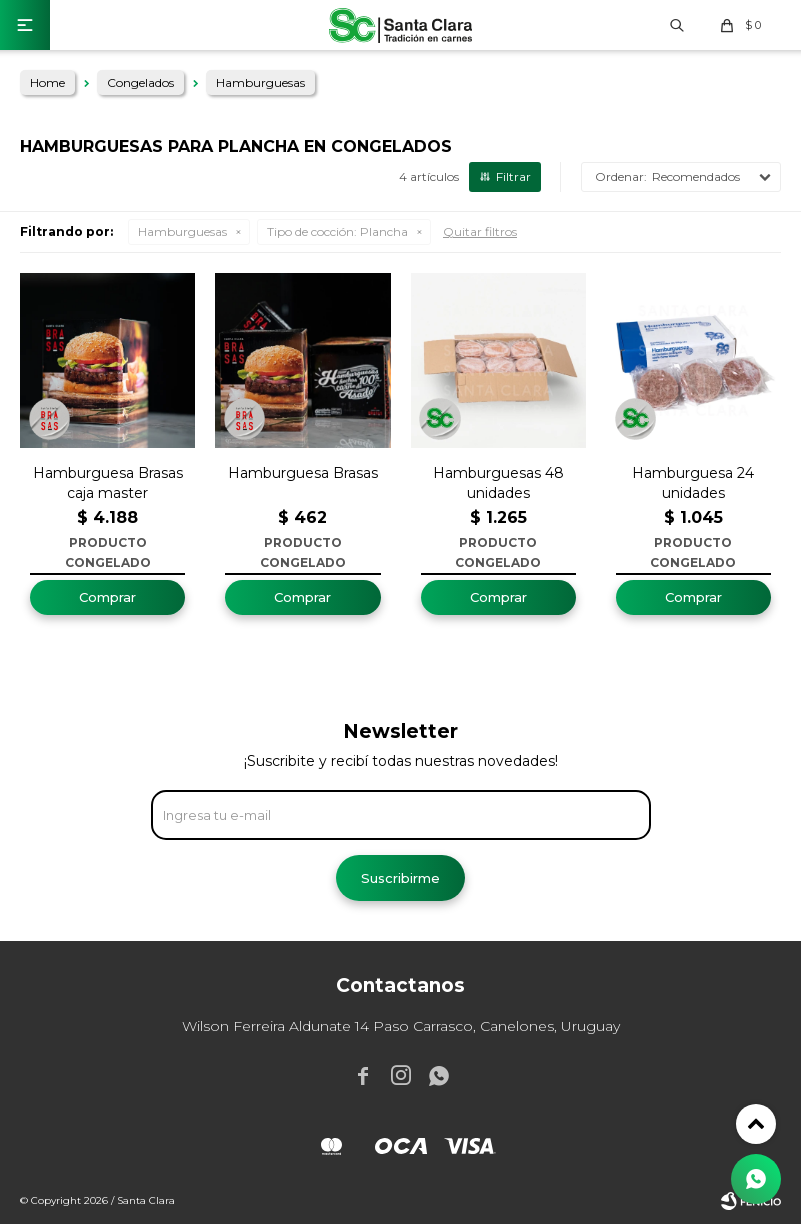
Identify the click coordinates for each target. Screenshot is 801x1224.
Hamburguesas (182, 231)
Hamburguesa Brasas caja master (108, 483)
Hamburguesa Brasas (303, 473)
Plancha (337, 231)
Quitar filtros (480, 231)
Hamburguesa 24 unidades (693, 483)
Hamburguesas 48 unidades (498, 483)
